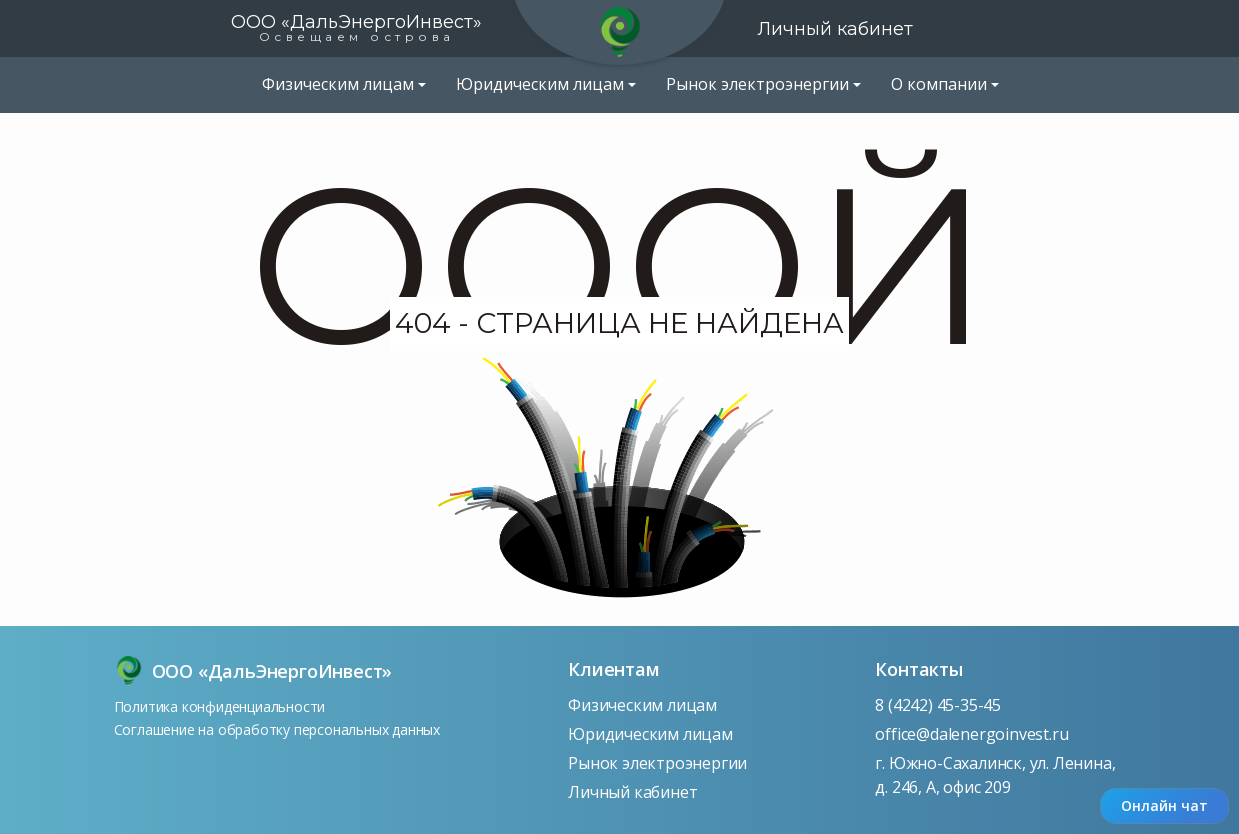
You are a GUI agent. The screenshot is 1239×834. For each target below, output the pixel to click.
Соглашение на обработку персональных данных (277, 729)
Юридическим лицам (650, 734)
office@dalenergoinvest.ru (971, 734)
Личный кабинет (835, 29)
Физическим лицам (642, 705)
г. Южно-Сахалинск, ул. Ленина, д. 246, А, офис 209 (995, 775)
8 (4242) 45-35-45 (938, 705)
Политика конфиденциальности (220, 706)
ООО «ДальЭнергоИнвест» (356, 27)
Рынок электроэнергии (657, 763)
